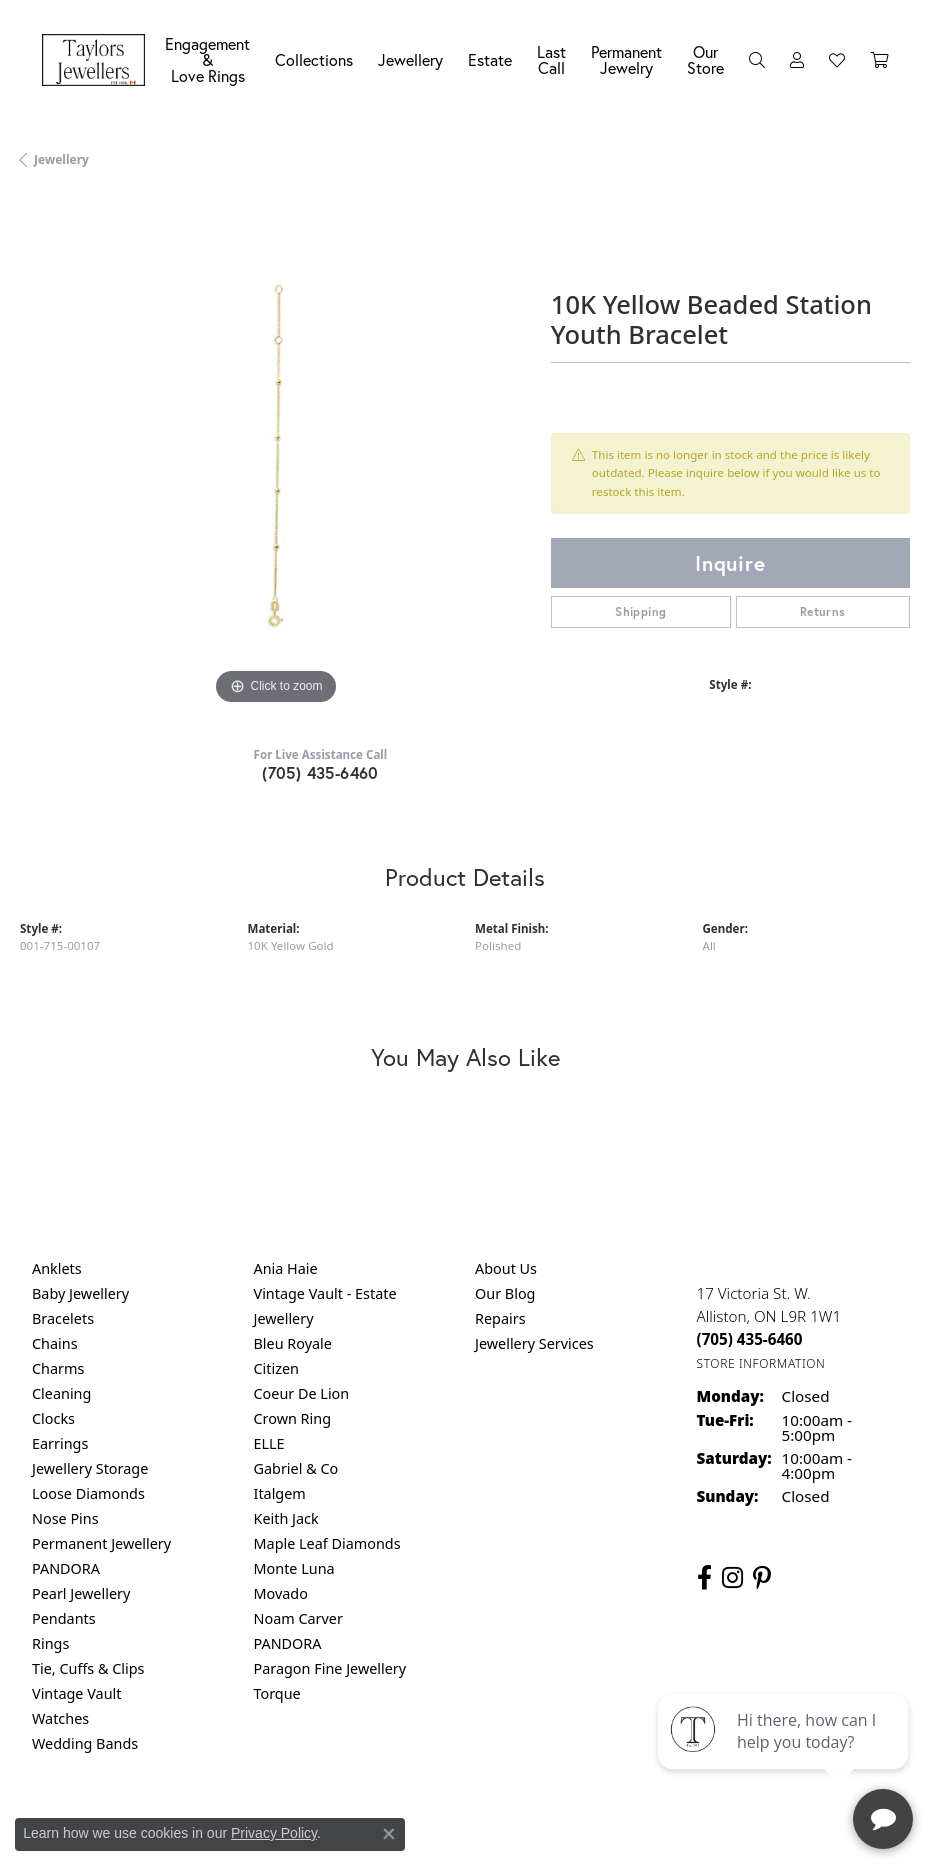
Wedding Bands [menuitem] (85, 1743)
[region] (275, 454)
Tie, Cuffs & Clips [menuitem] (88, 1668)
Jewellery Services (534, 1343)
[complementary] (785, 1756)
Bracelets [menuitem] (63, 1318)
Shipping (640, 611)
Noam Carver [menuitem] (298, 1618)
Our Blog (505, 1293)
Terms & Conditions (486, 1826)
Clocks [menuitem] (53, 1418)
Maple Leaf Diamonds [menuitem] (327, 1543)
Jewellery (410, 59)
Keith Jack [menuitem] (286, 1518)
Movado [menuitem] (281, 1593)
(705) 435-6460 (320, 772)
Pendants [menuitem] (64, 1618)
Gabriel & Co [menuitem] (296, 1468)
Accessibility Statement (633, 1826)
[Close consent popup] (389, 1834)
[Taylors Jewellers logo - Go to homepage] (98, 60)
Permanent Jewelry (626, 59)
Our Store (705, 59)
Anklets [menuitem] (57, 1268)
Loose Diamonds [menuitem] (88, 1493)
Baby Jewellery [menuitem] (80, 1293)
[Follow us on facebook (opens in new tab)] (704, 1578)
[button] (757, 60)
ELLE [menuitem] (269, 1443)
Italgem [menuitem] (280, 1493)
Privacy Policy (274, 1833)
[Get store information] (761, 1363)
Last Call (551, 59)
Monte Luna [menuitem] (294, 1568)
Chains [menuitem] (55, 1343)
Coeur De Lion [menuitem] (302, 1393)
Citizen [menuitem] (277, 1368)
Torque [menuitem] (277, 1693)
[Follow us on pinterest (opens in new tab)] (762, 1578)
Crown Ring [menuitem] (293, 1418)
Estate (490, 59)
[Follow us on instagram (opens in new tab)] (732, 1578)
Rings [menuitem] (50, 1643)
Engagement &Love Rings (207, 59)
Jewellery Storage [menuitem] (90, 1468)
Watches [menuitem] (60, 1718)
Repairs (500, 1318)
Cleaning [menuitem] (61, 1393)
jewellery (61, 159)
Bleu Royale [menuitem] (293, 1343)
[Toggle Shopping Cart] (879, 60)
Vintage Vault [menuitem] (76, 1693)
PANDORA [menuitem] (66, 1568)
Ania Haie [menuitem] (286, 1268)
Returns (823, 611)
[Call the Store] (750, 1339)
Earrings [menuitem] (60, 1443)
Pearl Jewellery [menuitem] (81, 1593)
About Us (506, 1268)
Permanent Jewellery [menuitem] (101, 1543)
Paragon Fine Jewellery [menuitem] (330, 1668)
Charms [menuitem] (58, 1368)
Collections (314, 59)
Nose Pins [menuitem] (65, 1518)
